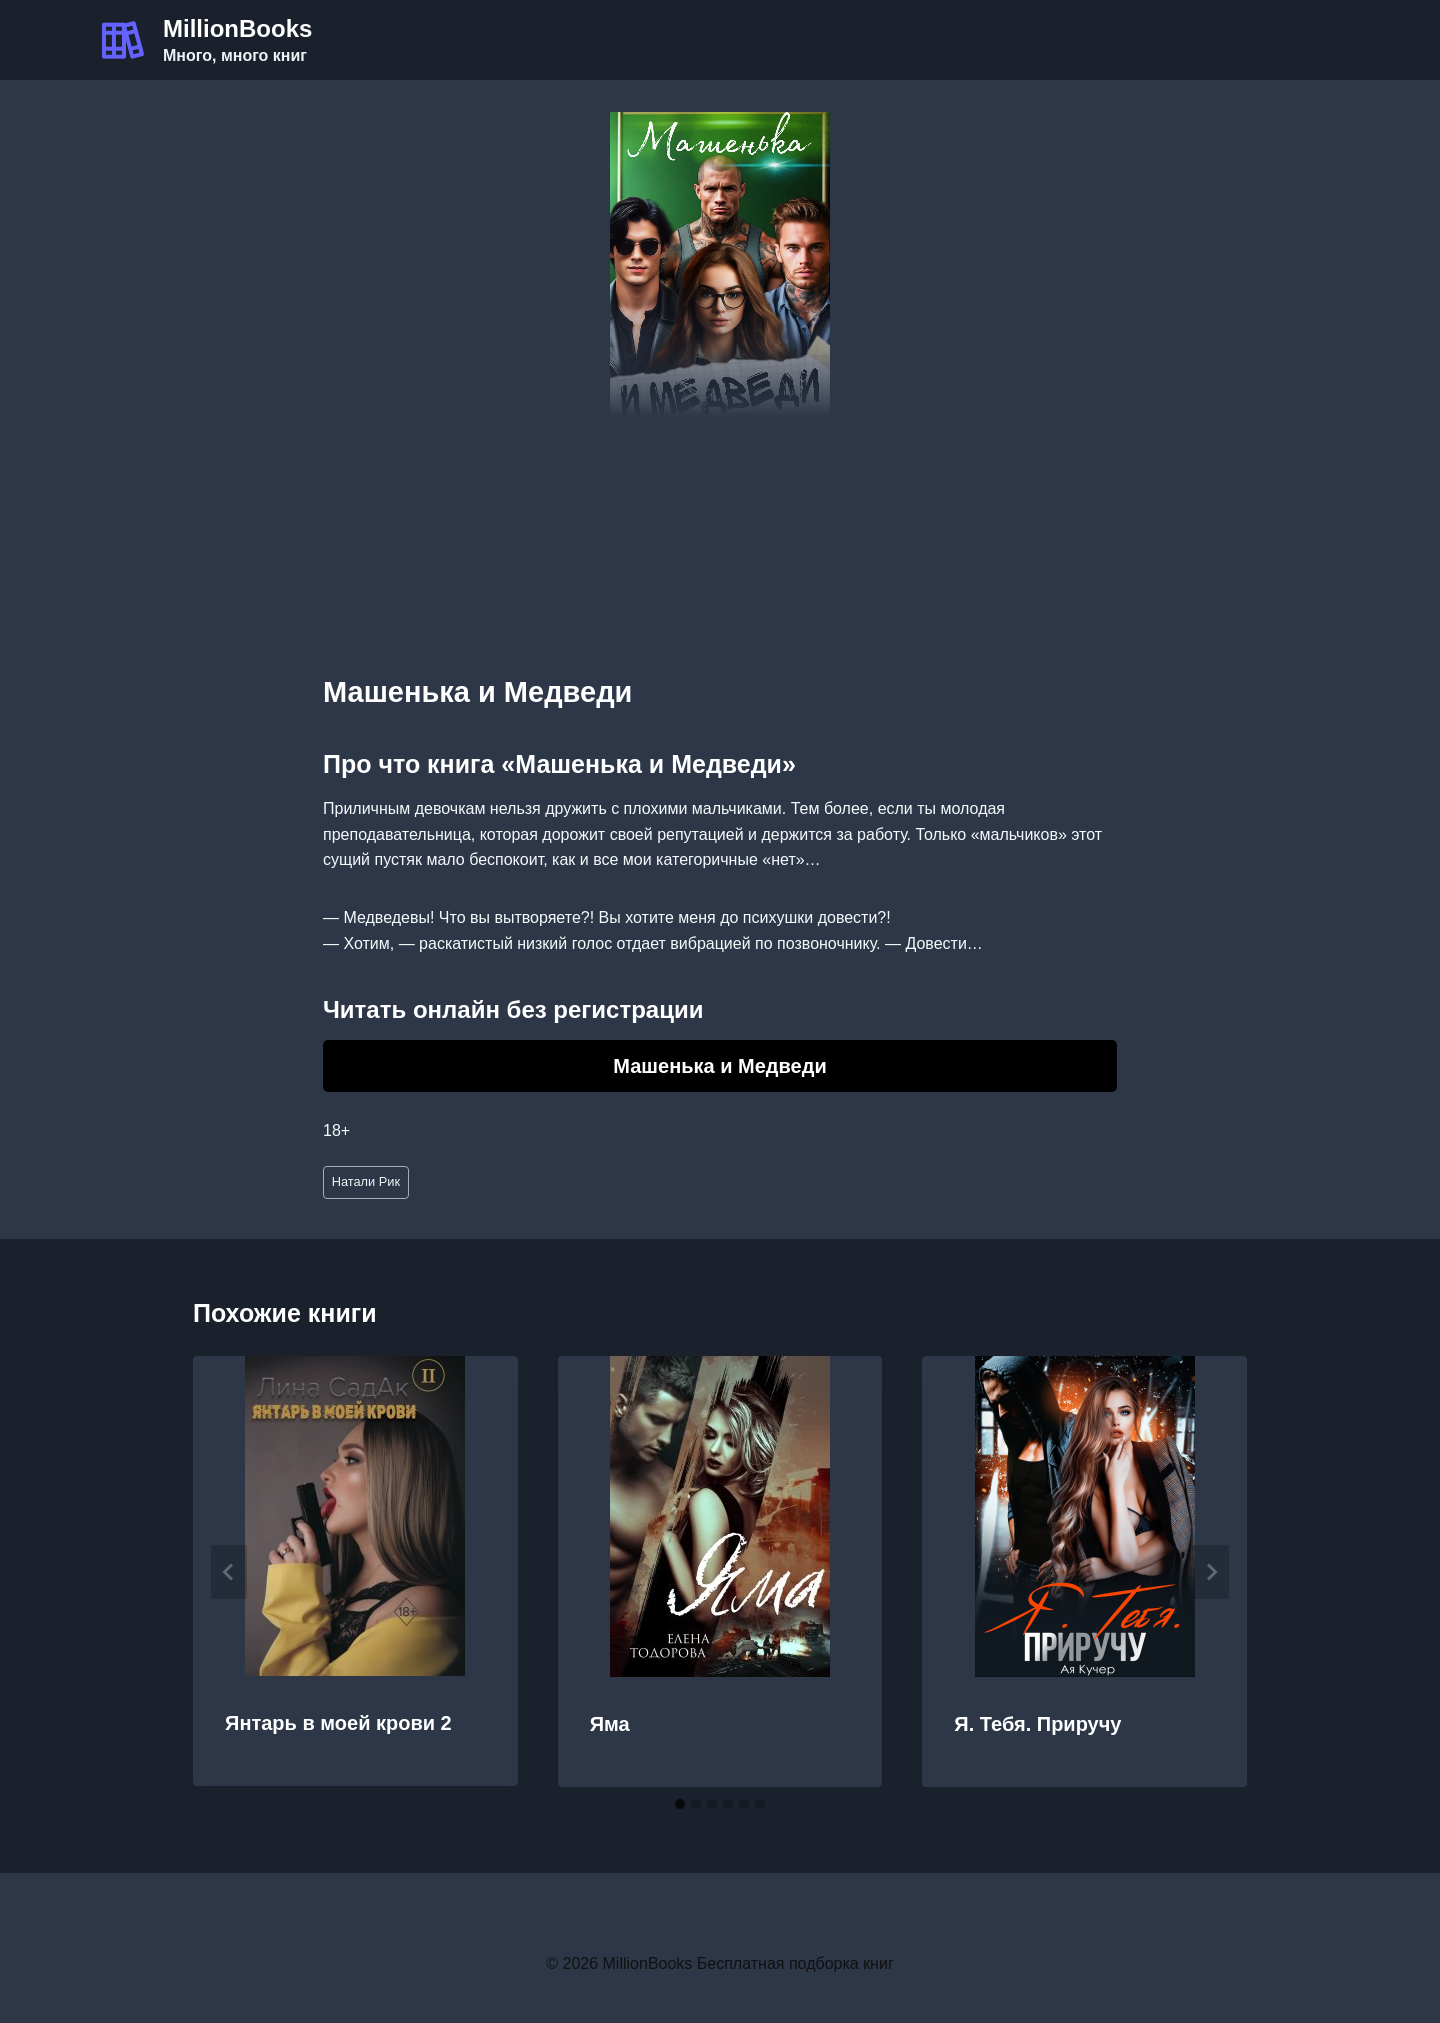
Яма (610, 1724)
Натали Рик (366, 1181)
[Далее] (1211, 1572)
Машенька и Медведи (719, 1066)
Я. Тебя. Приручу (1037, 1724)
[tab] (680, 1804)
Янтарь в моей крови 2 (338, 1723)
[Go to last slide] (229, 1572)
